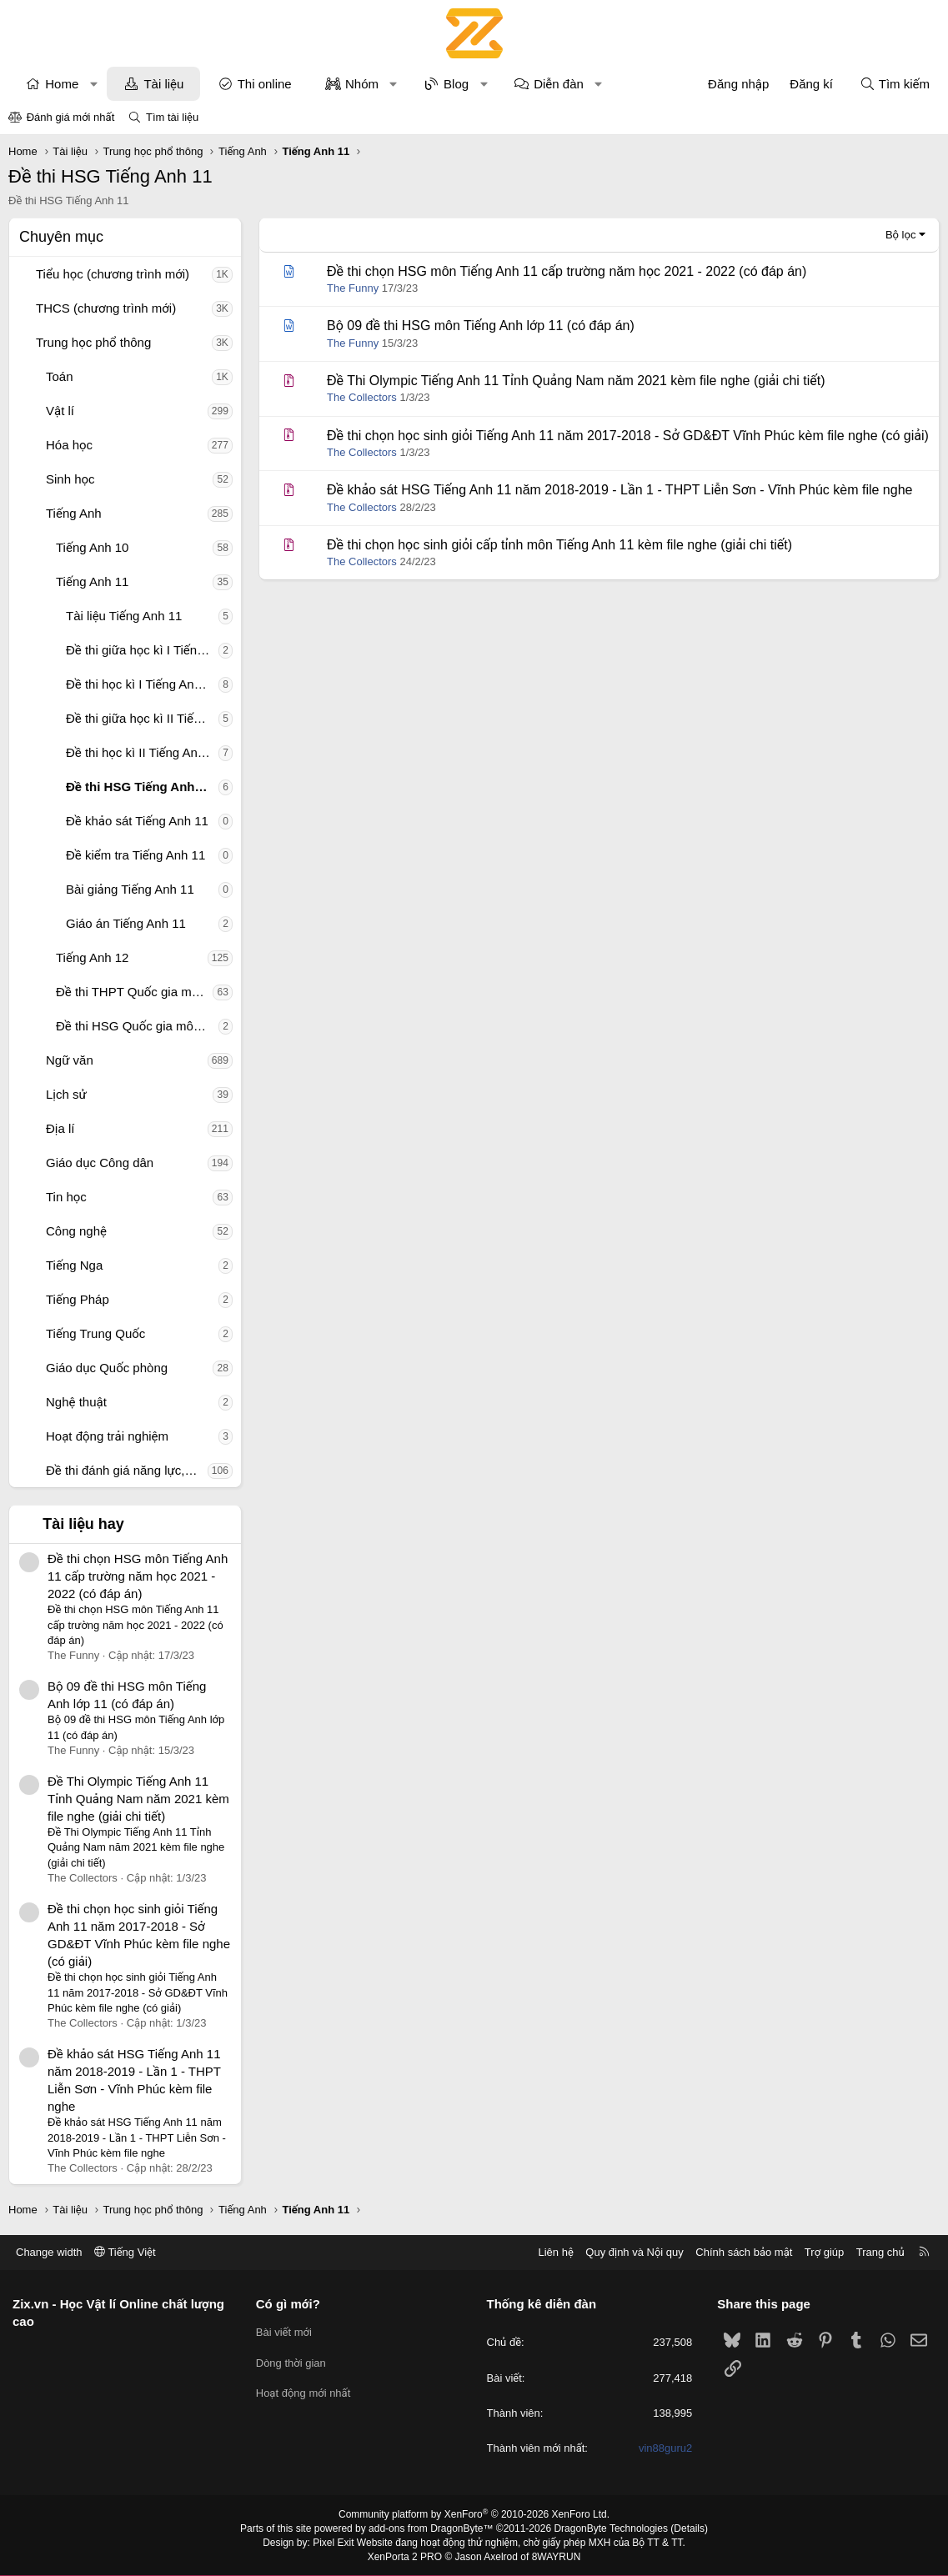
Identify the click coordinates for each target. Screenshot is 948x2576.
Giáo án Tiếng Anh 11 (126, 923)
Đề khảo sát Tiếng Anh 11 (137, 821)
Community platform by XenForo (474, 2514)
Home (61, 84)
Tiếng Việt (125, 2252)
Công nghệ (76, 1231)
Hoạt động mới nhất (303, 2393)
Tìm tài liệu (172, 117)
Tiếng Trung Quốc (95, 1333)
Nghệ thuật (76, 1402)
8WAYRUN (556, 2557)
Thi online (265, 84)
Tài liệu (163, 84)
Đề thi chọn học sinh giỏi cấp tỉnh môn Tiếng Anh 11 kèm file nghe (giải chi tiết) (559, 545)
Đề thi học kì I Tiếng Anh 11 (142, 684)
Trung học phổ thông (93, 342)
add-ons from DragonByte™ (431, 2528)
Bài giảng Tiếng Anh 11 (130, 889)
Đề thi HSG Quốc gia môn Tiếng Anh (137, 1026)
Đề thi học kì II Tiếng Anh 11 (142, 752)
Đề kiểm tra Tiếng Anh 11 (135, 855)
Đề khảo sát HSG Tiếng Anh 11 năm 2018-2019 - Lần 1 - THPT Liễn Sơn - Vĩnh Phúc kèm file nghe (619, 490)
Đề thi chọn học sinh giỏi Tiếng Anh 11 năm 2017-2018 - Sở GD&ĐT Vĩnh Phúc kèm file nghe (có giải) (628, 435)
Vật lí (60, 410)
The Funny (353, 288)
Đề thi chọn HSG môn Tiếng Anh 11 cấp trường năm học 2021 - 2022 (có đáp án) (138, 1576)
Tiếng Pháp (77, 1299)
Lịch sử (66, 1094)
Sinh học (70, 479)
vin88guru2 (665, 2448)
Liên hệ (555, 2252)
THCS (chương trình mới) (106, 308)
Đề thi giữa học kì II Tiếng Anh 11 (142, 718)
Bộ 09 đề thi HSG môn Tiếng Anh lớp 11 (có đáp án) (481, 325)
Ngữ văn (69, 1060)
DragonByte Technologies (611, 2528)
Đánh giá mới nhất (71, 117)
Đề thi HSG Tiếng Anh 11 (139, 786)
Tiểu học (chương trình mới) (112, 274)
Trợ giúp (824, 2252)
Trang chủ (880, 2252)
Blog (456, 84)
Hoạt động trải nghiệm (107, 1436)
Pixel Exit (333, 2542)
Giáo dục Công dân (99, 1162)
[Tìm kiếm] (895, 84)
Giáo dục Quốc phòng (107, 1368)
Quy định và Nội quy (634, 2252)
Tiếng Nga (74, 1265)
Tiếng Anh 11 (92, 581)
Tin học (66, 1197)
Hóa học (69, 445)
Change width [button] (49, 2252)
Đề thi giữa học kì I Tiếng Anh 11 (142, 650)
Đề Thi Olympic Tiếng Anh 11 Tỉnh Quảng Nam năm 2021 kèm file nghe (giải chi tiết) (138, 1798)
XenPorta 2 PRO (405, 2557)
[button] (94, 84)
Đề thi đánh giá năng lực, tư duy (127, 1470)
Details (689, 2528)
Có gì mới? (288, 2304)
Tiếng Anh (74, 513)
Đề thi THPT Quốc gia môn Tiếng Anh (134, 992)
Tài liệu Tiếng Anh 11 (124, 616)
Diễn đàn (559, 84)
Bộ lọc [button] (900, 234)
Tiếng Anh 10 (92, 547)
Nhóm (362, 84)
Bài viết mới (284, 2332)
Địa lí (60, 1128)
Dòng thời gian (291, 2363)
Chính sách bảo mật (743, 2252)
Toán (59, 376)
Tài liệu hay (83, 1524)
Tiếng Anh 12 (92, 957)
